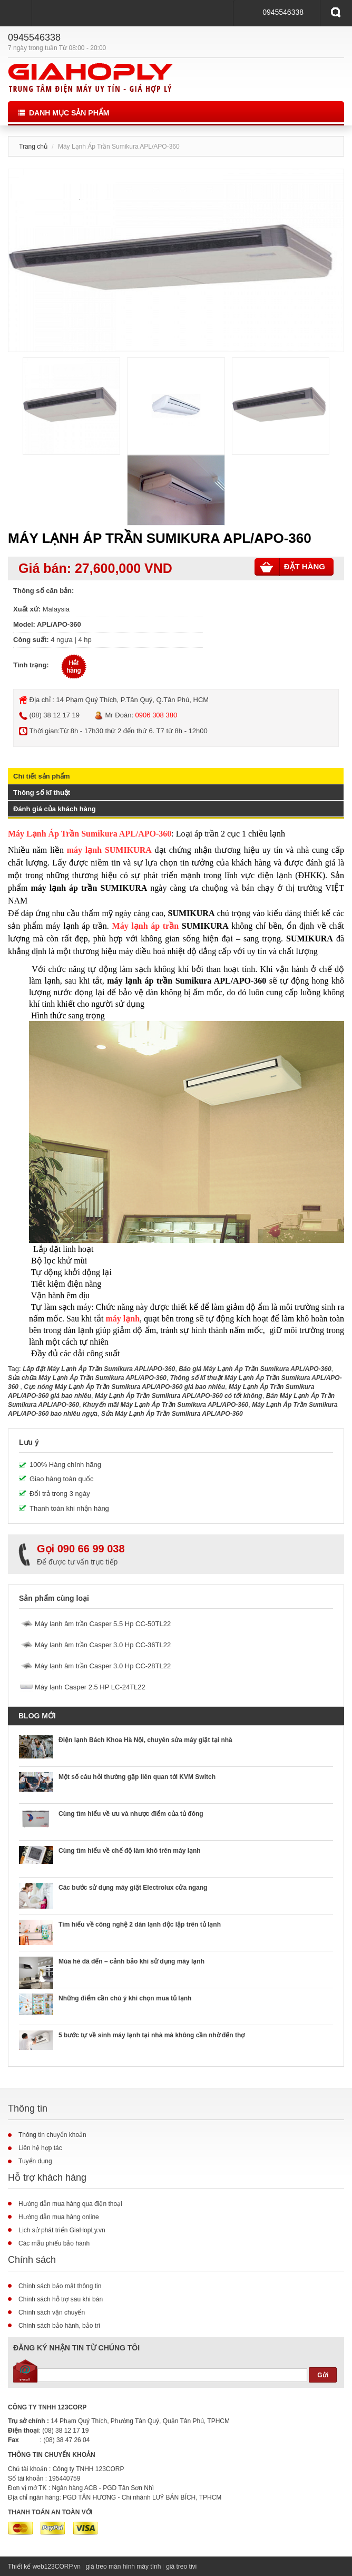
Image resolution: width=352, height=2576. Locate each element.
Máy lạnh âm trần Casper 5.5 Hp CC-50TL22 (103, 1624)
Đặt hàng (292, 567)
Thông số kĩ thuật (41, 792)
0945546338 (283, 12)
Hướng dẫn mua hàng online (58, 2217)
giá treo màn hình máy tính (123, 2566)
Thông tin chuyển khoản (52, 2134)
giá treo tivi (181, 2566)
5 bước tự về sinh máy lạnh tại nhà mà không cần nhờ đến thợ (151, 2035)
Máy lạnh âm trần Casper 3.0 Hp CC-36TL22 (103, 1645)
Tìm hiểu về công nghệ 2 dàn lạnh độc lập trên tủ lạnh (139, 1924)
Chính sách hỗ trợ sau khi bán (60, 2299)
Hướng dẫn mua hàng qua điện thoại (70, 2204)
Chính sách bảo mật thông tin (59, 2286)
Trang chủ (33, 146)
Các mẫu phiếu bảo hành (54, 2243)
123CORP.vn (62, 2566)
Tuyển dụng (35, 2161)
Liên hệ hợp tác (40, 2148)
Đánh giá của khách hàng (54, 809)
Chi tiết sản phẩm (41, 776)
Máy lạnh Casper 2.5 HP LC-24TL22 (90, 1687)
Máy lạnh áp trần (145, 925)
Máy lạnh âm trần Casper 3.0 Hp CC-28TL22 (103, 1666)
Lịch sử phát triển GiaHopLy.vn (61, 2230)
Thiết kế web (26, 2566)
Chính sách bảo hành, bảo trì (59, 2325)
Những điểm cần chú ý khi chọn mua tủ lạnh (124, 1998)
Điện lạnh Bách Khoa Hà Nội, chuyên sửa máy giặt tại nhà (145, 1740)
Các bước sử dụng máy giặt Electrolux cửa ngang (132, 1887)
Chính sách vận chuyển (51, 2312)
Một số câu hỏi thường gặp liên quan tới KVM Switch (137, 1777)
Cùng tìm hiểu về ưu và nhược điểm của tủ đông (130, 1813)
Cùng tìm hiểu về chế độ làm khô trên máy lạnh (129, 1850)
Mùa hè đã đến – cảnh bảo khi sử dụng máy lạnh (131, 1961)
